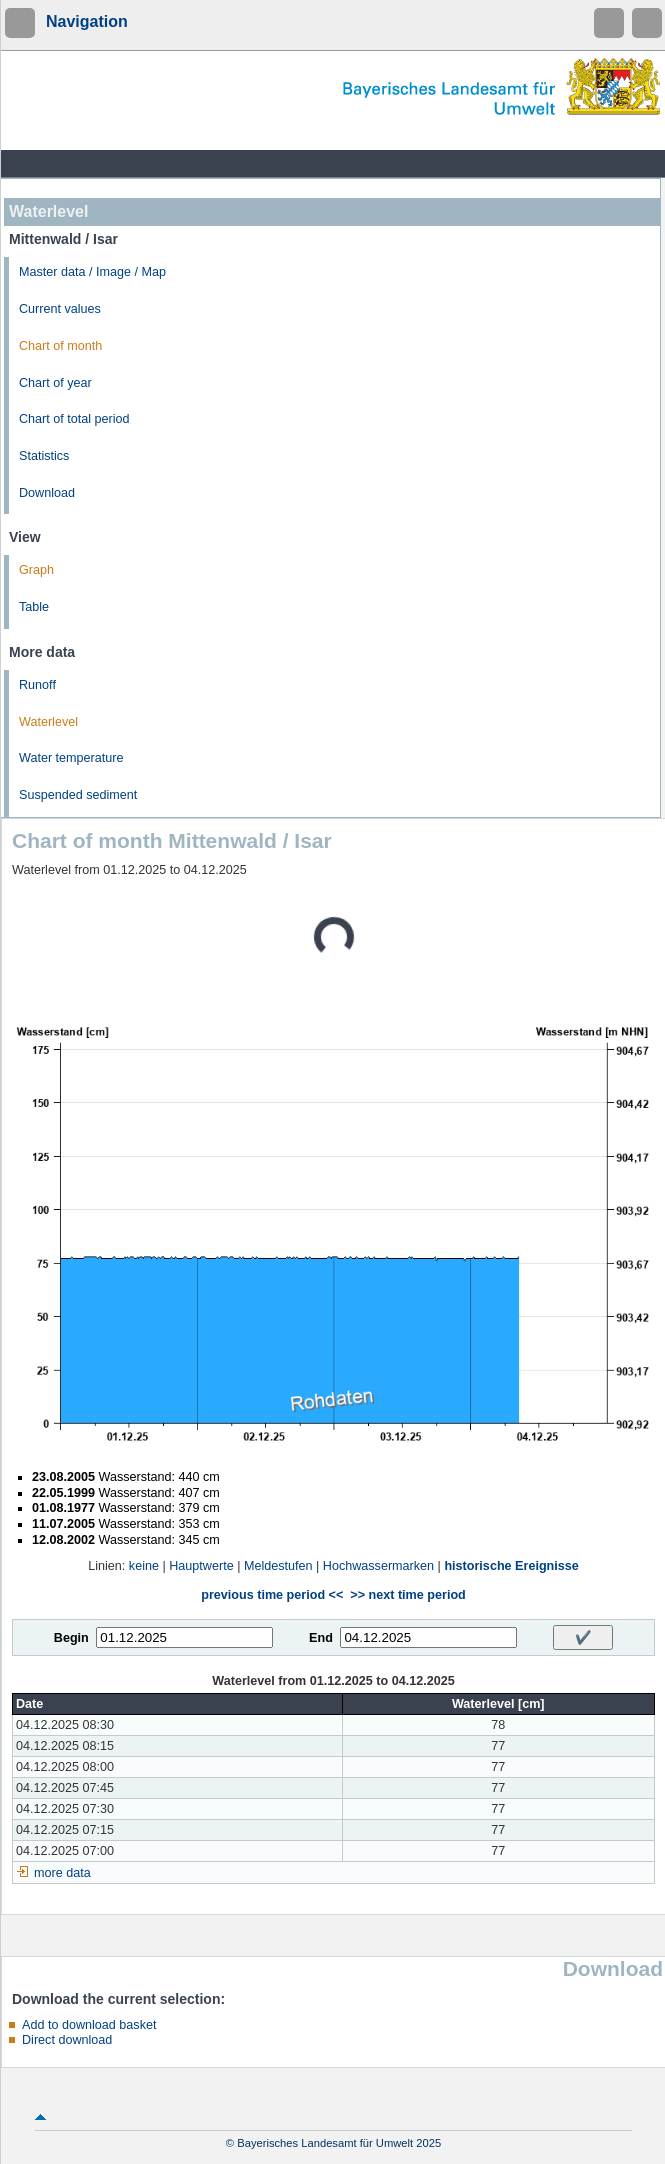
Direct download (67, 2040)
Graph (36, 570)
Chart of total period (74, 419)
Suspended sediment (78, 795)
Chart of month (60, 346)
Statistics (44, 456)
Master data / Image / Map (92, 272)
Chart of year (55, 383)
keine (144, 1566)
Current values (60, 309)
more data (62, 1873)
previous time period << (272, 1595)
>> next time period (407, 1595)
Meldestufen (278, 1566)
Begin (71, 1638)
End (321, 1638)
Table (34, 607)
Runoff (37, 685)
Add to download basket (89, 2025)
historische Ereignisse (511, 1566)
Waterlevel (48, 722)
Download (47, 493)
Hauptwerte (201, 1566)
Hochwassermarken (378, 1566)
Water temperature (71, 758)
